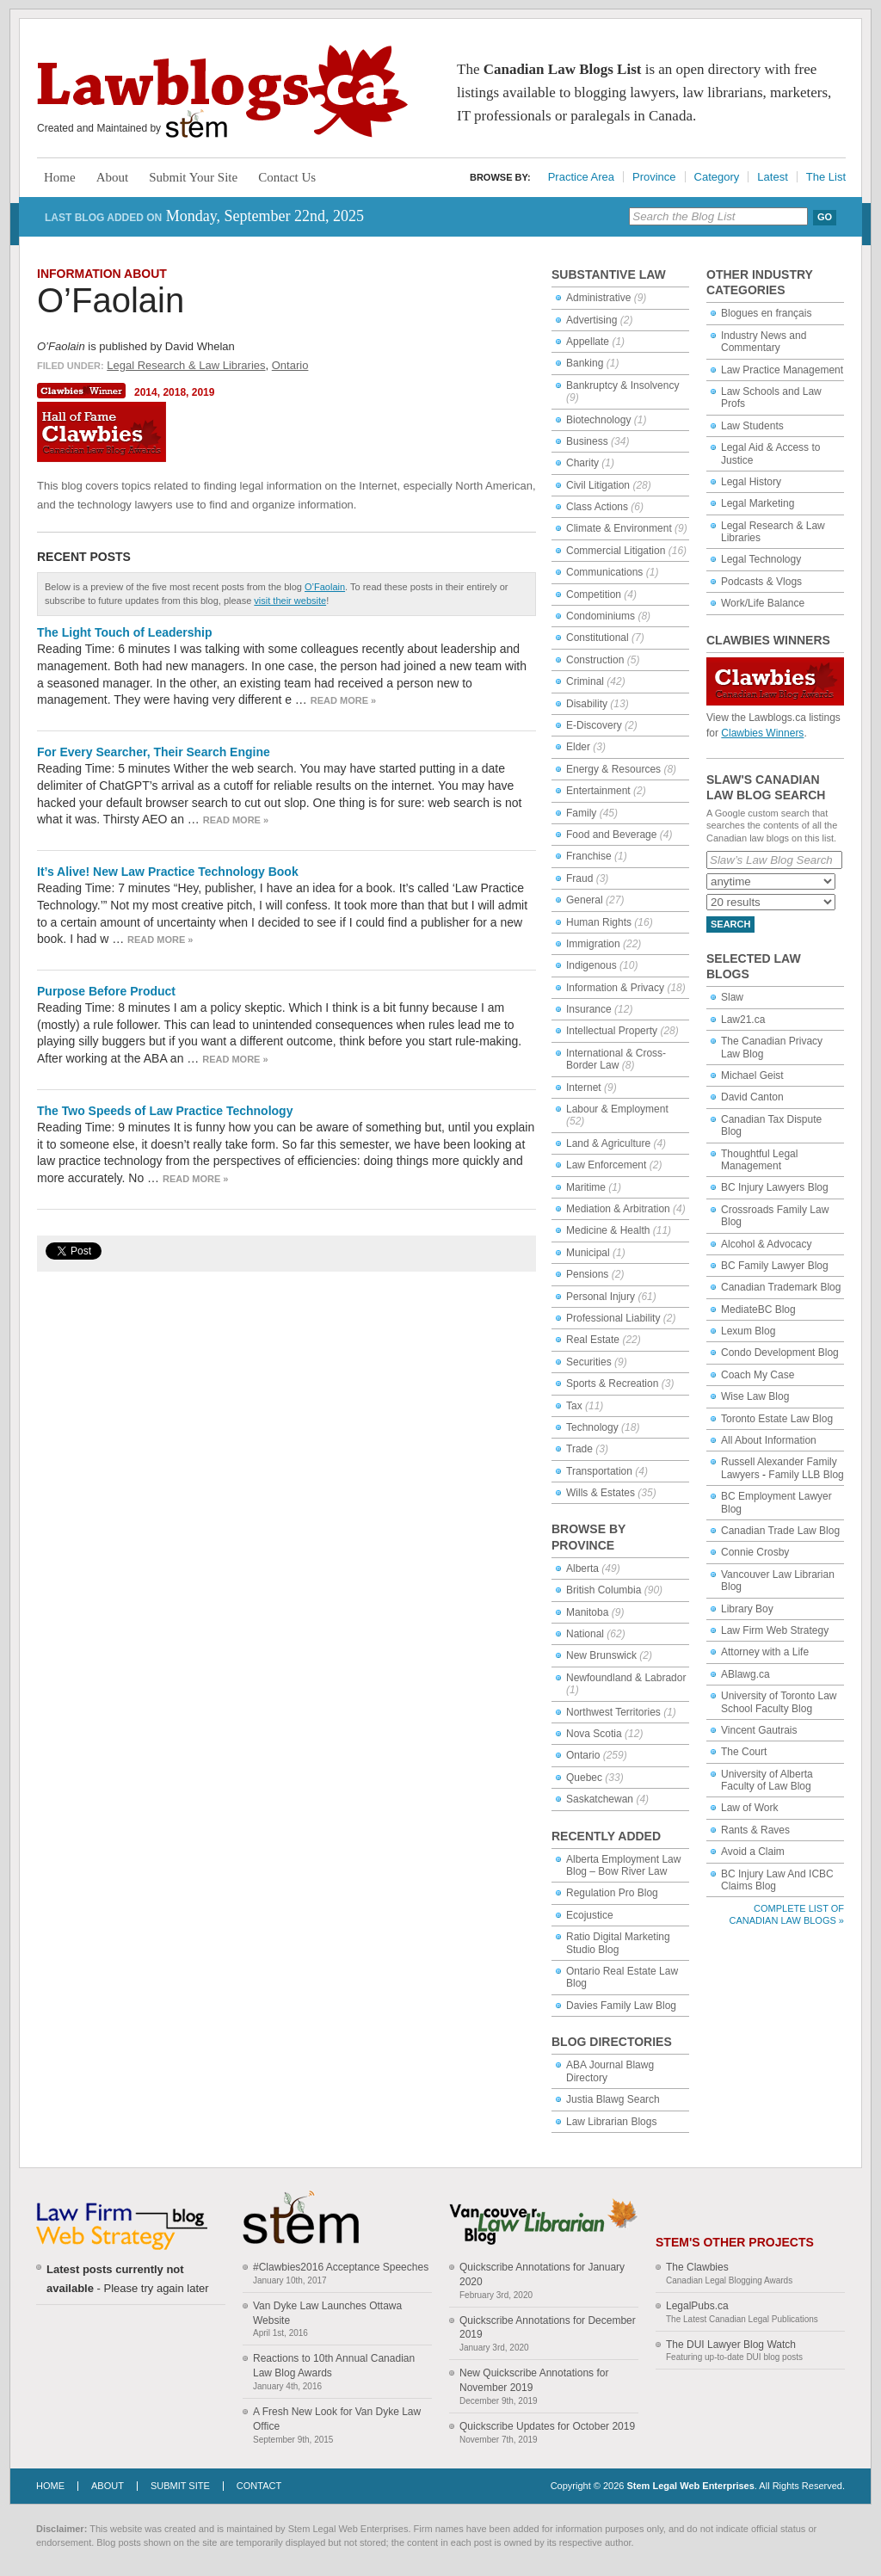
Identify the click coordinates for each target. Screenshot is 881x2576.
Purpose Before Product (106, 991)
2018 (174, 392)
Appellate (587, 342)
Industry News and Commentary (763, 342)
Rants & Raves (755, 1830)
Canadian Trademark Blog (781, 1287)
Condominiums (600, 616)
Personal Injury (600, 1297)
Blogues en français (766, 313)
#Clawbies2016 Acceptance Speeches (340, 2267)
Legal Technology (761, 559)
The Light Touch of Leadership (125, 632)
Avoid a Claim (753, 1852)
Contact (259, 2485)
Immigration (593, 944)
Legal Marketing (757, 503)
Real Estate (592, 1340)
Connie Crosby (755, 1552)
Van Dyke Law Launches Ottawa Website (327, 2313)
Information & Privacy (615, 988)
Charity (582, 463)
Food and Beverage (611, 835)
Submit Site (180, 2485)
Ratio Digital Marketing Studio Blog (618, 1943)
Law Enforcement (606, 1165)
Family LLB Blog (805, 1475)
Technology (592, 1427)
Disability (586, 704)
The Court (744, 1752)
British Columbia (603, 1590)
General (584, 900)
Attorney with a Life (765, 1652)
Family (581, 813)
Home (60, 177)
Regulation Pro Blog (612, 1893)
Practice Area (581, 176)
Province (654, 176)
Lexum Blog (748, 1331)
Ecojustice (589, 1915)
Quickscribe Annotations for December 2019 (547, 2327)
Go (824, 217)
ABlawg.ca (745, 1674)
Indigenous (591, 965)
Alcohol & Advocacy (766, 1244)
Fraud (579, 878)
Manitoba (587, 1612)
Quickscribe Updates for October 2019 (547, 2426)
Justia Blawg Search (613, 2099)
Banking (584, 363)
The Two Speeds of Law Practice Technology (165, 1111)
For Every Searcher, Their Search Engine (153, 752)
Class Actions (597, 507)
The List (826, 176)
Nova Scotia (594, 1734)
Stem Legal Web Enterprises (690, 2485)
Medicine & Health (608, 1230)
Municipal (588, 1253)
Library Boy (747, 1609)
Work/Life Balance (762, 603)
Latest (772, 176)
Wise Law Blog (755, 1396)
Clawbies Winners (762, 733)
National (585, 1634)
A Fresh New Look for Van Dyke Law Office (337, 2419)
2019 (203, 392)
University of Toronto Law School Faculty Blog (779, 1702)
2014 (145, 392)
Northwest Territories (613, 1712)
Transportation (599, 1471)
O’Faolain (110, 300)
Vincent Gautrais (759, 1730)
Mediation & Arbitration (618, 1209)
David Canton (752, 1097)
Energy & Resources (613, 769)
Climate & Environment (619, 528)
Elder (578, 747)
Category (717, 176)
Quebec (584, 1778)
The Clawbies (697, 2267)
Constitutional (597, 638)
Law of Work (749, 1808)
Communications (604, 572)
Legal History (751, 482)
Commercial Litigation (615, 551)
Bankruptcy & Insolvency (622, 385)
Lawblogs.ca (222, 91)
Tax (574, 1406)
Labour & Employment (617, 1109)
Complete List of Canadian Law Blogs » (787, 1914)
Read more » (343, 700)
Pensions (587, 1274)
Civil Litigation (598, 485)
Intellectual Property (611, 1031)
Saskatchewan (599, 1799)
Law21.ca (743, 1020)
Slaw (732, 997)
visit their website (290, 600)
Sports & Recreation (612, 1383)
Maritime (586, 1187)
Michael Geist (752, 1075)
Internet (583, 1088)
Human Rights (598, 922)
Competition (593, 595)
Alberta (582, 1568)
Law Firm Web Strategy (775, 1630)
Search (730, 924)
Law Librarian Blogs (611, 2122)
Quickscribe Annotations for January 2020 (542, 2274)
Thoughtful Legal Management (759, 1160)
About (112, 177)
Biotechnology (598, 420)
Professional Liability (613, 1318)
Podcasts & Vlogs (761, 582)
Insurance (589, 1009)
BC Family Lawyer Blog (775, 1266)
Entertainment (598, 791)
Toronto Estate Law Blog (777, 1419)
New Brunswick (601, 1655)
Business (587, 441)
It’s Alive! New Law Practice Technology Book (168, 871)
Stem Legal (196, 124)
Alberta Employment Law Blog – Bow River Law (623, 1865)
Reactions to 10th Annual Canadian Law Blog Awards (334, 2365)
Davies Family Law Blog (621, 2006)
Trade (579, 1449)
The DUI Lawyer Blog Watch (731, 2345)
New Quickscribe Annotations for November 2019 (533, 2380)
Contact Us (287, 177)
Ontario (290, 365)
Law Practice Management (782, 370)
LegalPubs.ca (697, 2306)
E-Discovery (594, 725)
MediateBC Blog (758, 1309)
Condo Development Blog (780, 1353)
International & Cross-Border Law (616, 1059)
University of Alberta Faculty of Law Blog (767, 1780)
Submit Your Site (193, 177)
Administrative (598, 298)
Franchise (589, 856)
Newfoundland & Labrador (626, 1678)
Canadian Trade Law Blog (780, 1531)
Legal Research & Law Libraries (186, 365)
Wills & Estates (600, 1493)
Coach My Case (757, 1375)
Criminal (585, 681)
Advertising (591, 320)
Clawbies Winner (83, 390)
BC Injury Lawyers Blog (775, 1187)
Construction (595, 660)
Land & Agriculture (608, 1143)
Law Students (752, 426)
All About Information (768, 1440)
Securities (589, 1362)
